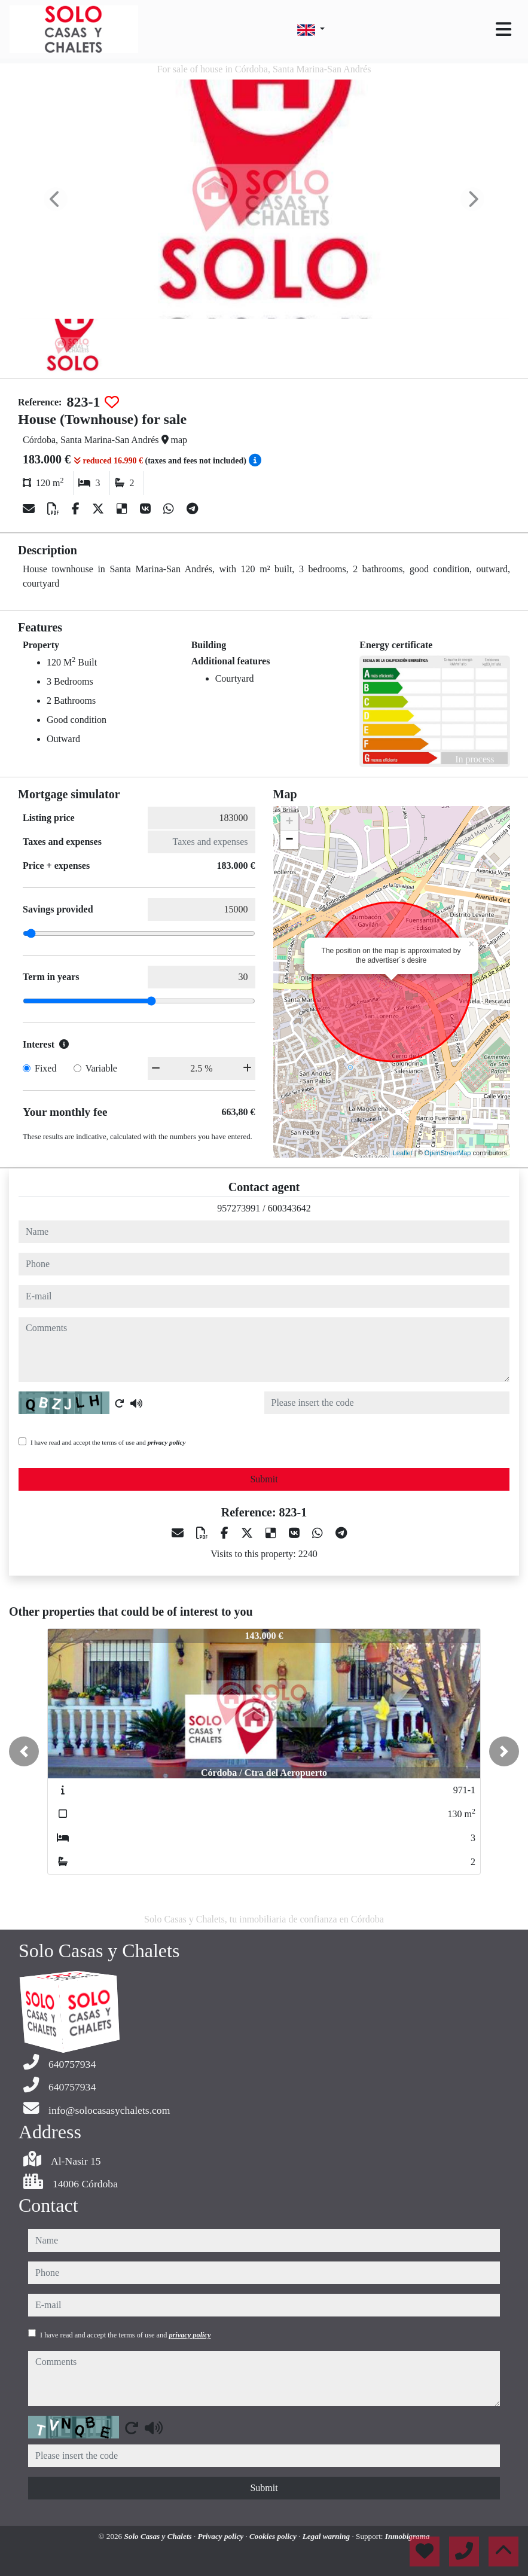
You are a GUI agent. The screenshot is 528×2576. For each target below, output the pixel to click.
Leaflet (403, 1152)
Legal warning (327, 2536)
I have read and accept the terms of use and (107, 1442)
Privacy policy (222, 2536)
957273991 (238, 1208)
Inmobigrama (407, 2536)
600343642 (289, 1208)
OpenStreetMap (448, 1152)
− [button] (289, 840)
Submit (263, 1479)
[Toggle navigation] (503, 29)
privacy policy (167, 1442)
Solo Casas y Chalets (159, 2536)
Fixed (45, 1068)
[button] (24, 1751)
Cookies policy (273, 2536)
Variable (101, 1068)
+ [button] (289, 822)
